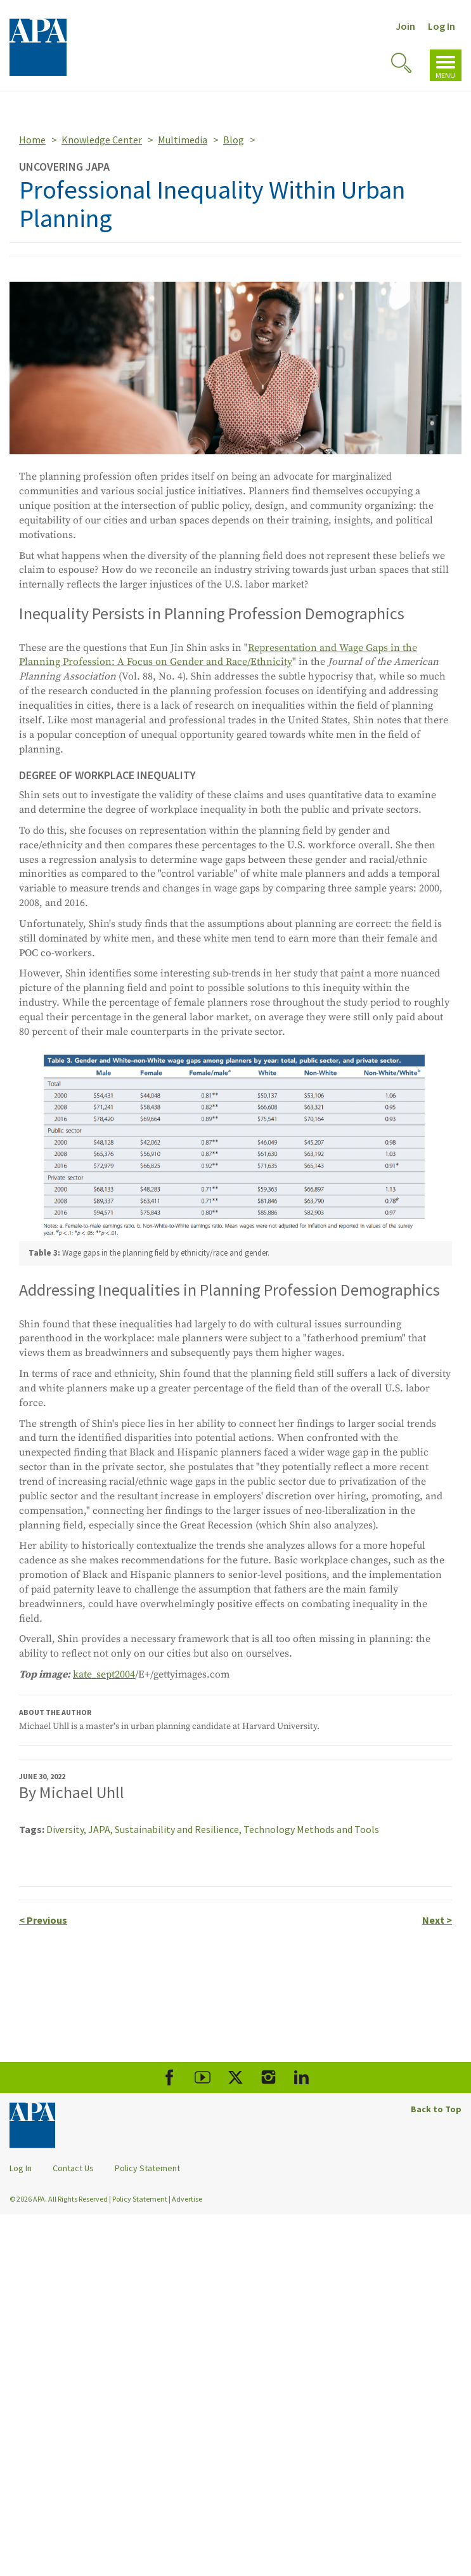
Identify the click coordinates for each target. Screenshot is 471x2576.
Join (405, 26)
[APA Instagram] (268, 2077)
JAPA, (101, 1829)
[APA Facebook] (169, 2077)
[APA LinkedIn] (301, 2077)
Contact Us (73, 2168)
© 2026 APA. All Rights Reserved (59, 2199)
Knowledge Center (101, 139)
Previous (43, 1920)
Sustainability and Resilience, (179, 1829)
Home (32, 139)
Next (437, 1920)
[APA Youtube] (202, 2077)
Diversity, (67, 1829)
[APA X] (235, 2077)
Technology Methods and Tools (311, 1829)
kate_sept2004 (104, 1674)
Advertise (187, 2199)
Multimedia (182, 139)
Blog (233, 139)
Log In (441, 26)
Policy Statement (147, 2168)
